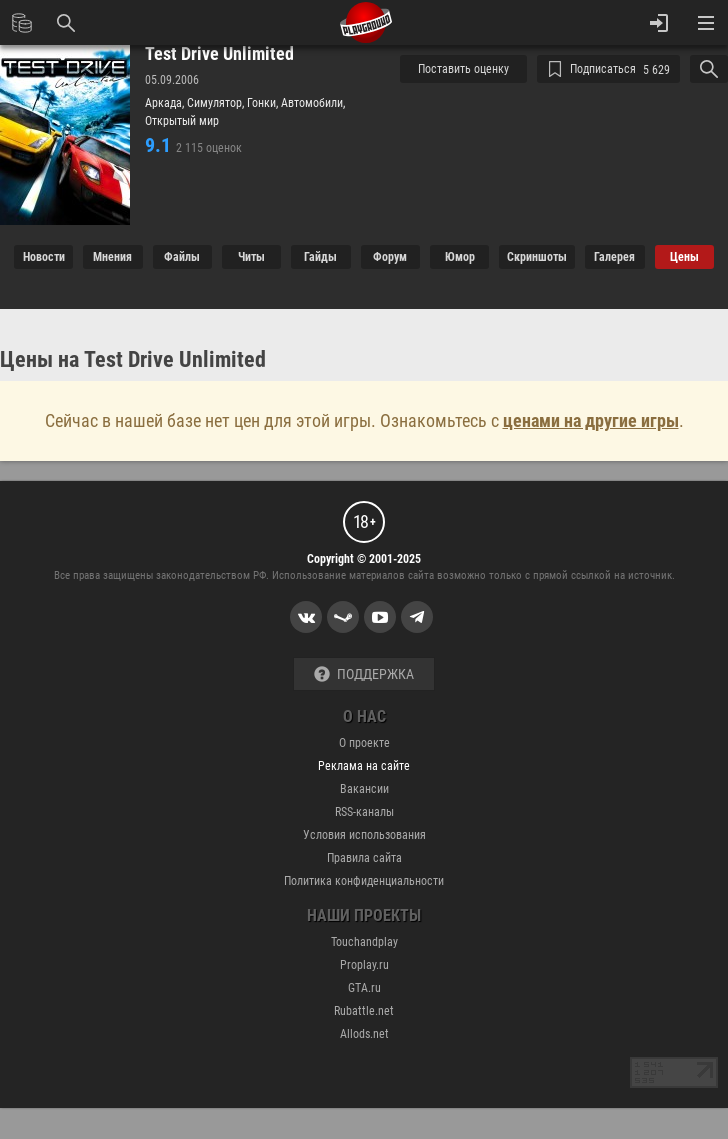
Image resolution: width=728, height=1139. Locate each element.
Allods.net (364, 1034)
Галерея (614, 257)
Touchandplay (364, 942)
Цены (684, 257)
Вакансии (364, 789)
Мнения (112, 257)
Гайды (320, 257)
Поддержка (364, 674)
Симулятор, (217, 103)
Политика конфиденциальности (364, 881)
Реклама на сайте (364, 766)
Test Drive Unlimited (219, 54)
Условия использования (364, 835)
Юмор (460, 257)
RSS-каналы (364, 812)
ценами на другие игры (591, 420)
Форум (390, 257)
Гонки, (264, 103)
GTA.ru (364, 988)
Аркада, (166, 103)
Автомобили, (313, 103)
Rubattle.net (364, 1011)
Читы (251, 257)
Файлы (182, 257)
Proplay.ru (364, 965)
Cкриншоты (537, 257)
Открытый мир (182, 121)
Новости (44, 257)
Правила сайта (364, 858)
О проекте (364, 743)
